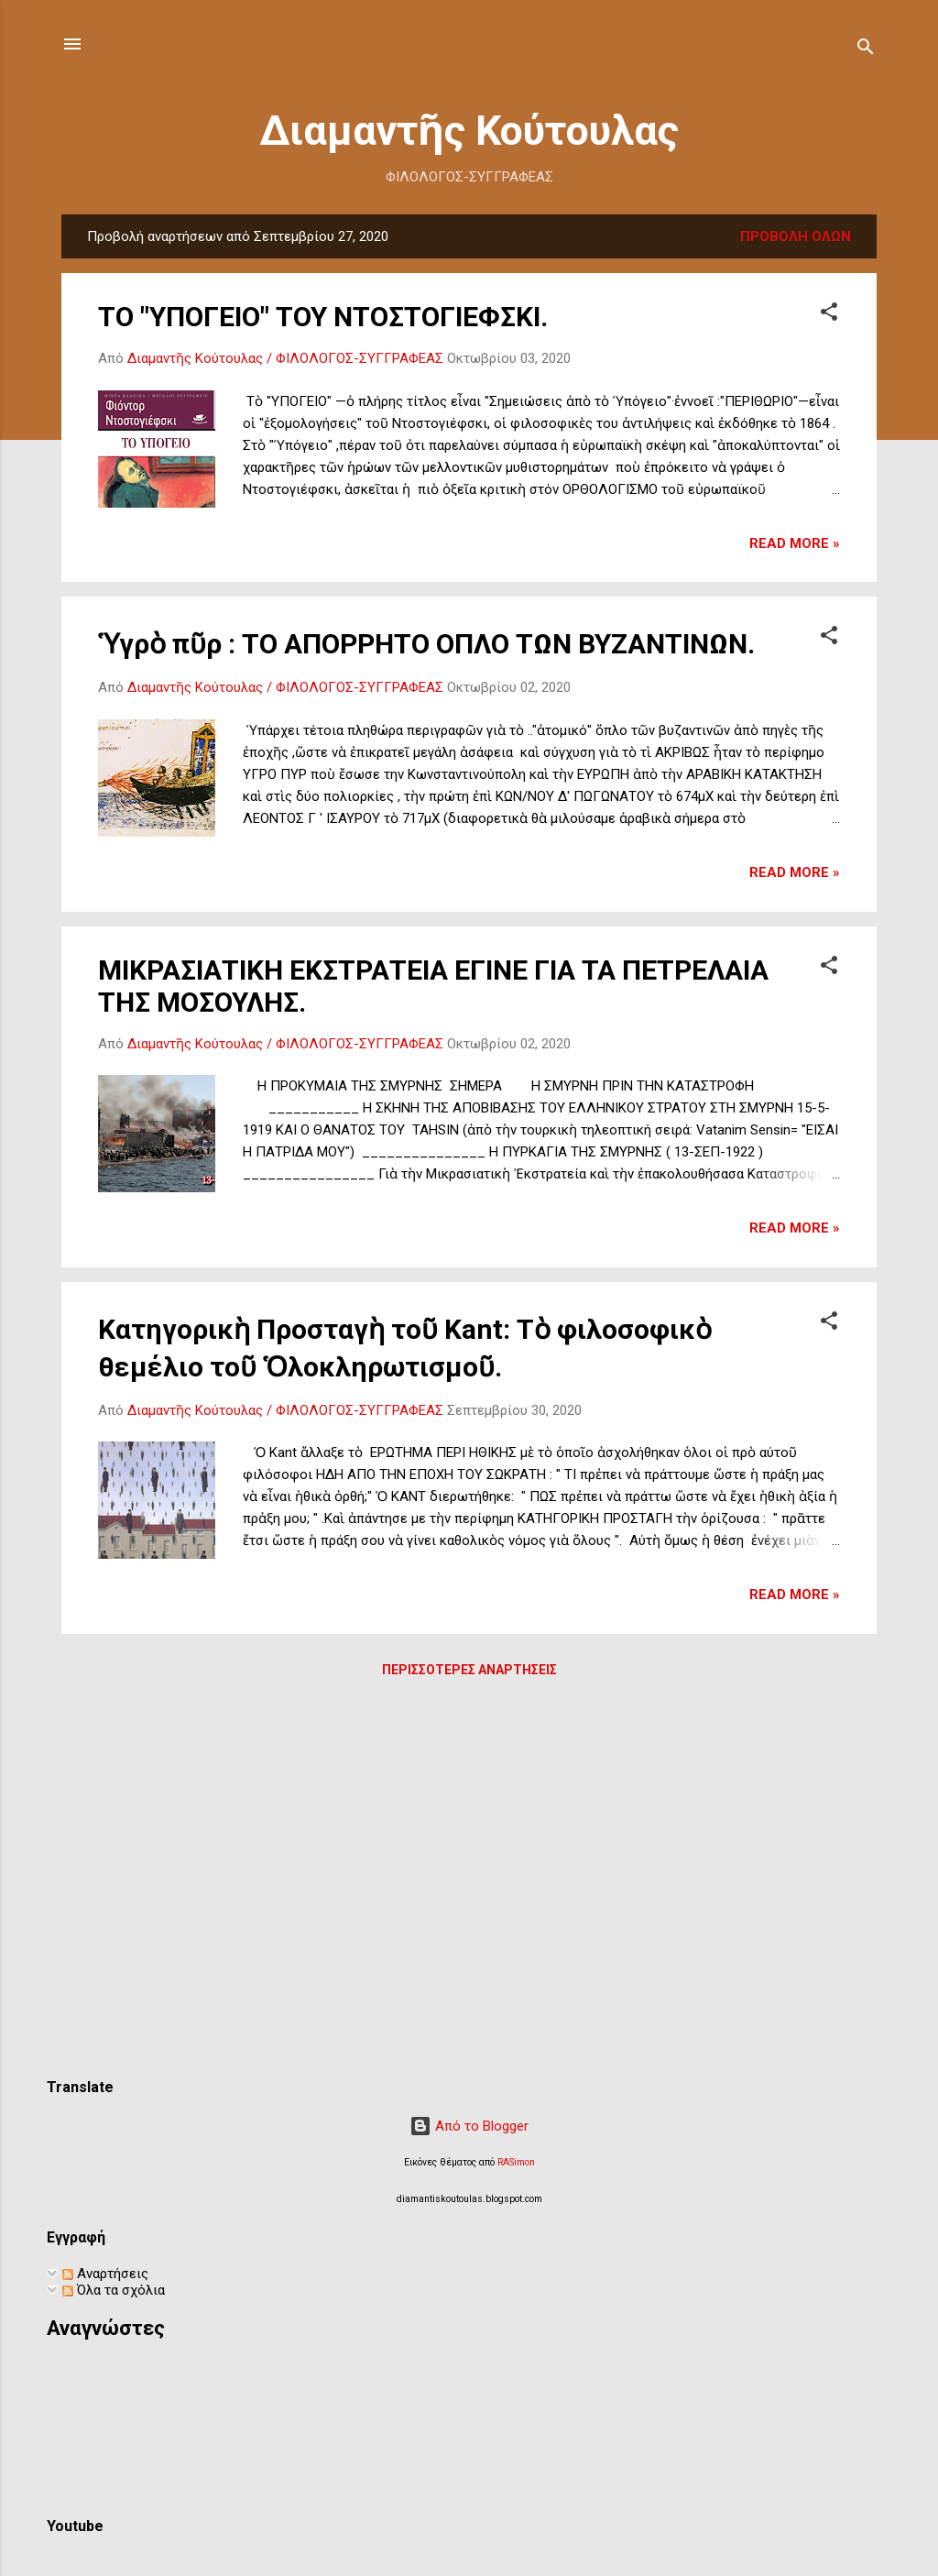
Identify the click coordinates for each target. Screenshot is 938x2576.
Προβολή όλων (795, 236)
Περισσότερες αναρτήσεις (469, 1669)
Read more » (794, 543)
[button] (829, 315)
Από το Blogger (469, 2126)
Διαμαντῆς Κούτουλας (469, 130)
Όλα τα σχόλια (113, 2290)
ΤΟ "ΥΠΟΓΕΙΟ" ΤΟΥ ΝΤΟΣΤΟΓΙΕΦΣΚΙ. (323, 317)
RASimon (516, 2162)
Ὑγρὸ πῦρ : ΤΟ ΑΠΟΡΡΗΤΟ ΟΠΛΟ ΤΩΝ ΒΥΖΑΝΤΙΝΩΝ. (426, 644)
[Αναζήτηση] (866, 50)
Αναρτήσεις (105, 2273)
